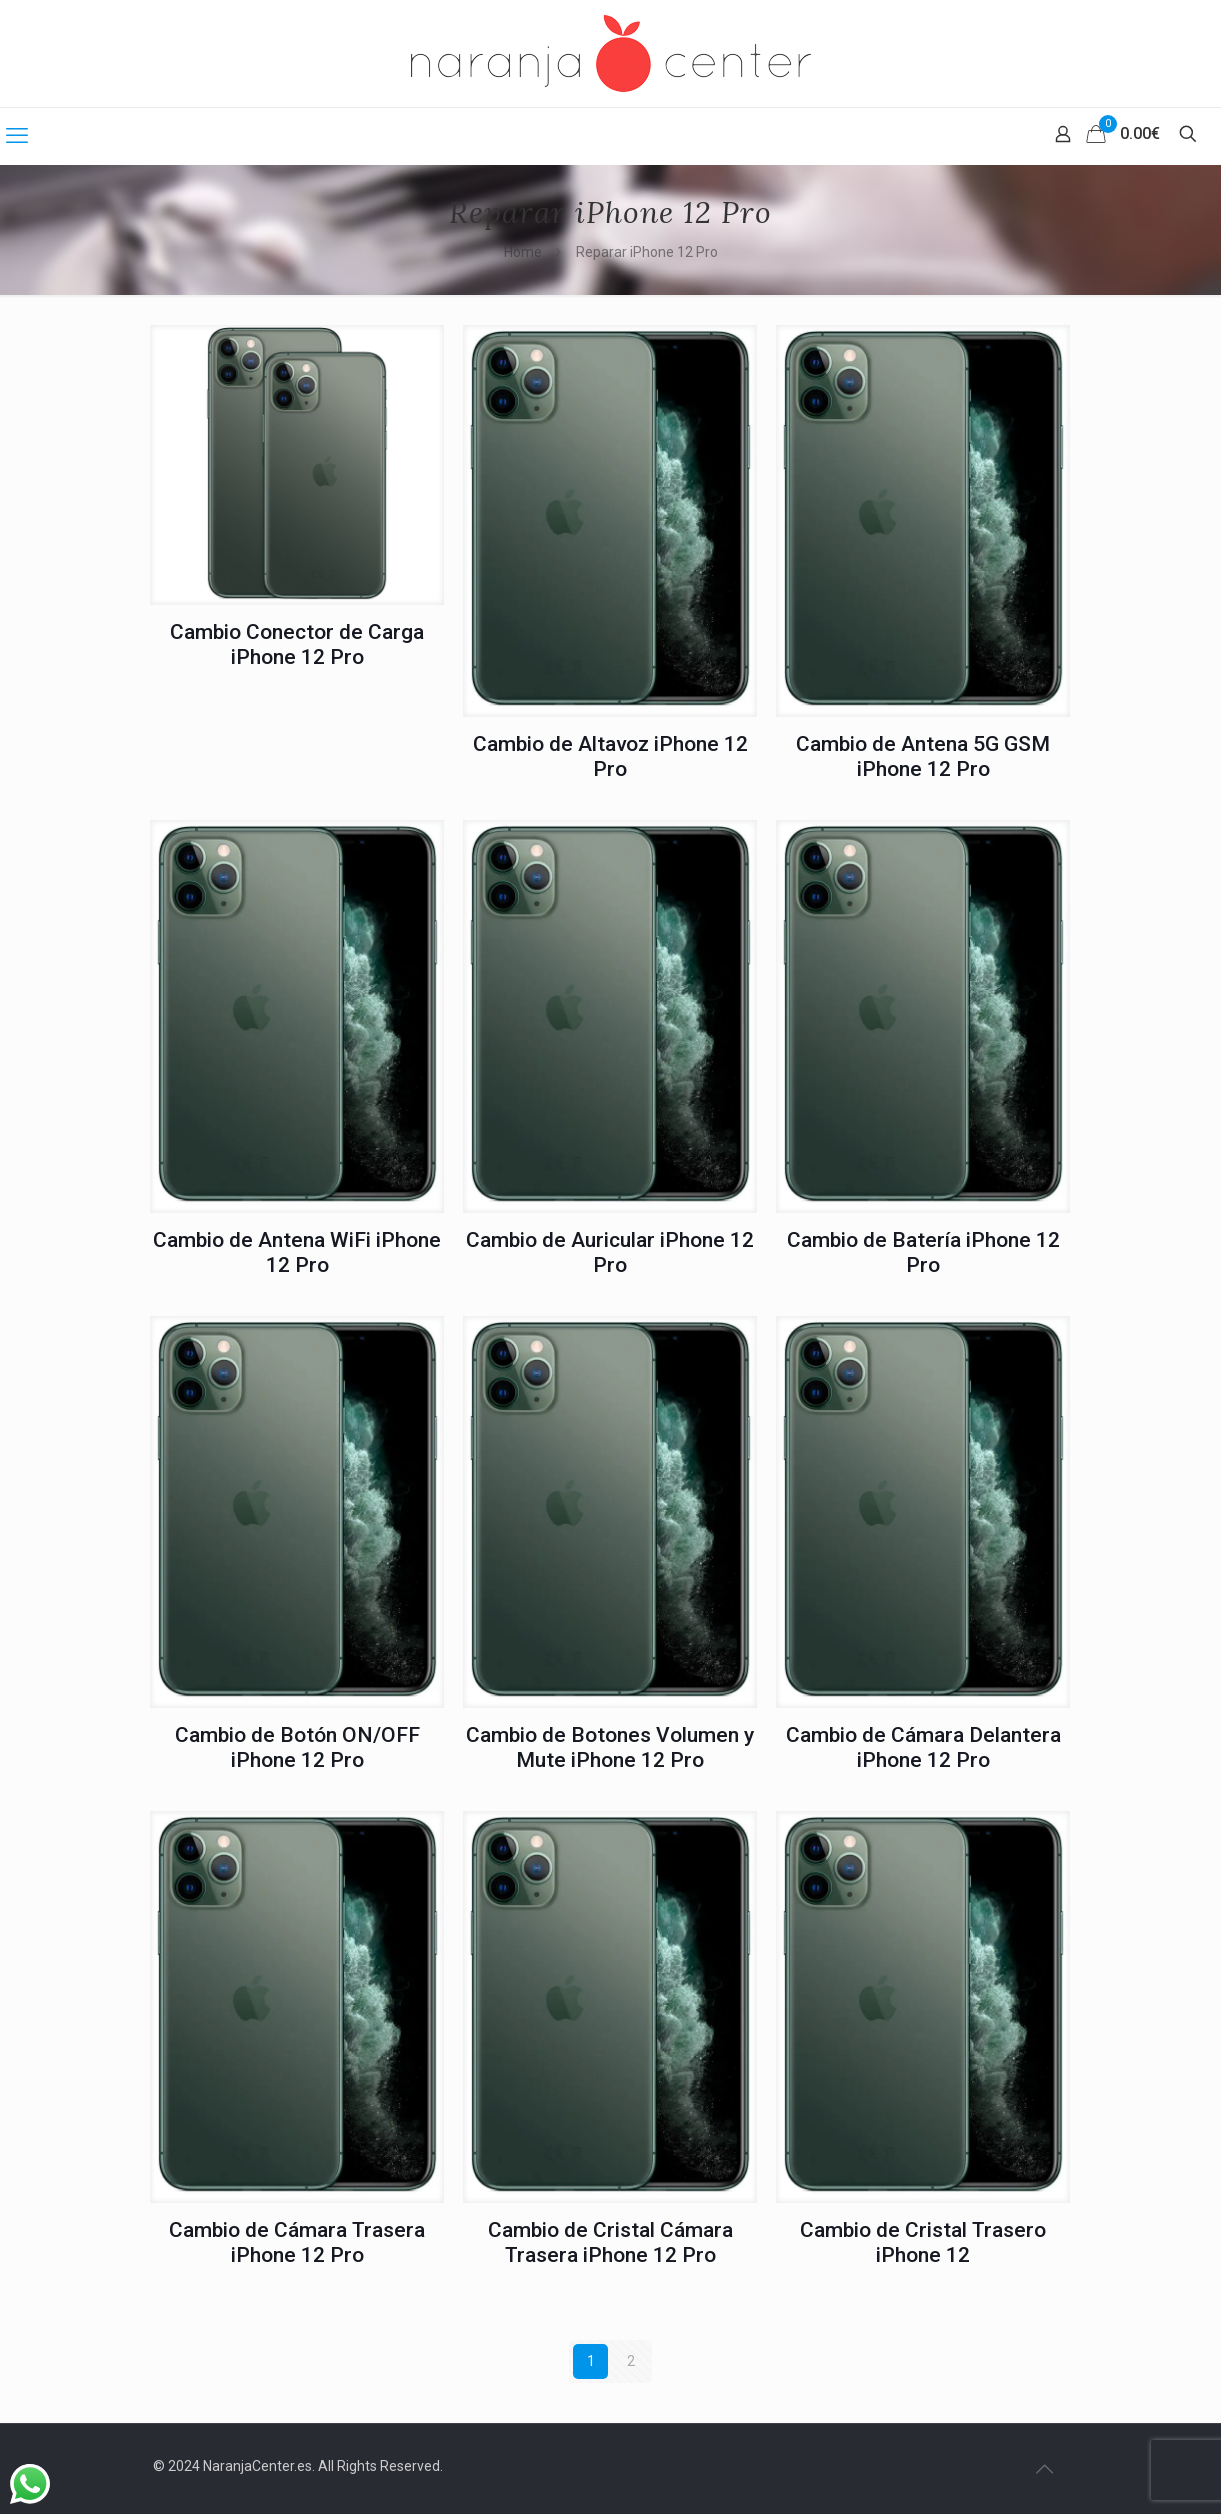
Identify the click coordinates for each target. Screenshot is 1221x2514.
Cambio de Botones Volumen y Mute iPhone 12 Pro (610, 1747)
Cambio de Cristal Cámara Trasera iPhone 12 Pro (610, 2242)
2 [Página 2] (631, 2361)
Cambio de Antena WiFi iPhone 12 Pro (297, 1252)
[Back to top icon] (1045, 2469)
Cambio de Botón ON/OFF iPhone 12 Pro (297, 1747)
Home (523, 252)
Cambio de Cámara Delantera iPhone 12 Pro (923, 1747)
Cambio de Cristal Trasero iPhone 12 (923, 2242)
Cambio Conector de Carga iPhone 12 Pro (297, 644)
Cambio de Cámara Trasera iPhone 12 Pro (297, 2242)
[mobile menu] (17, 136)
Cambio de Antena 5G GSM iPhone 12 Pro (923, 756)
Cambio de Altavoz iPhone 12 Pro (610, 756)
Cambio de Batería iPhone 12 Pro (923, 1252)
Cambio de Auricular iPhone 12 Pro (610, 1252)
